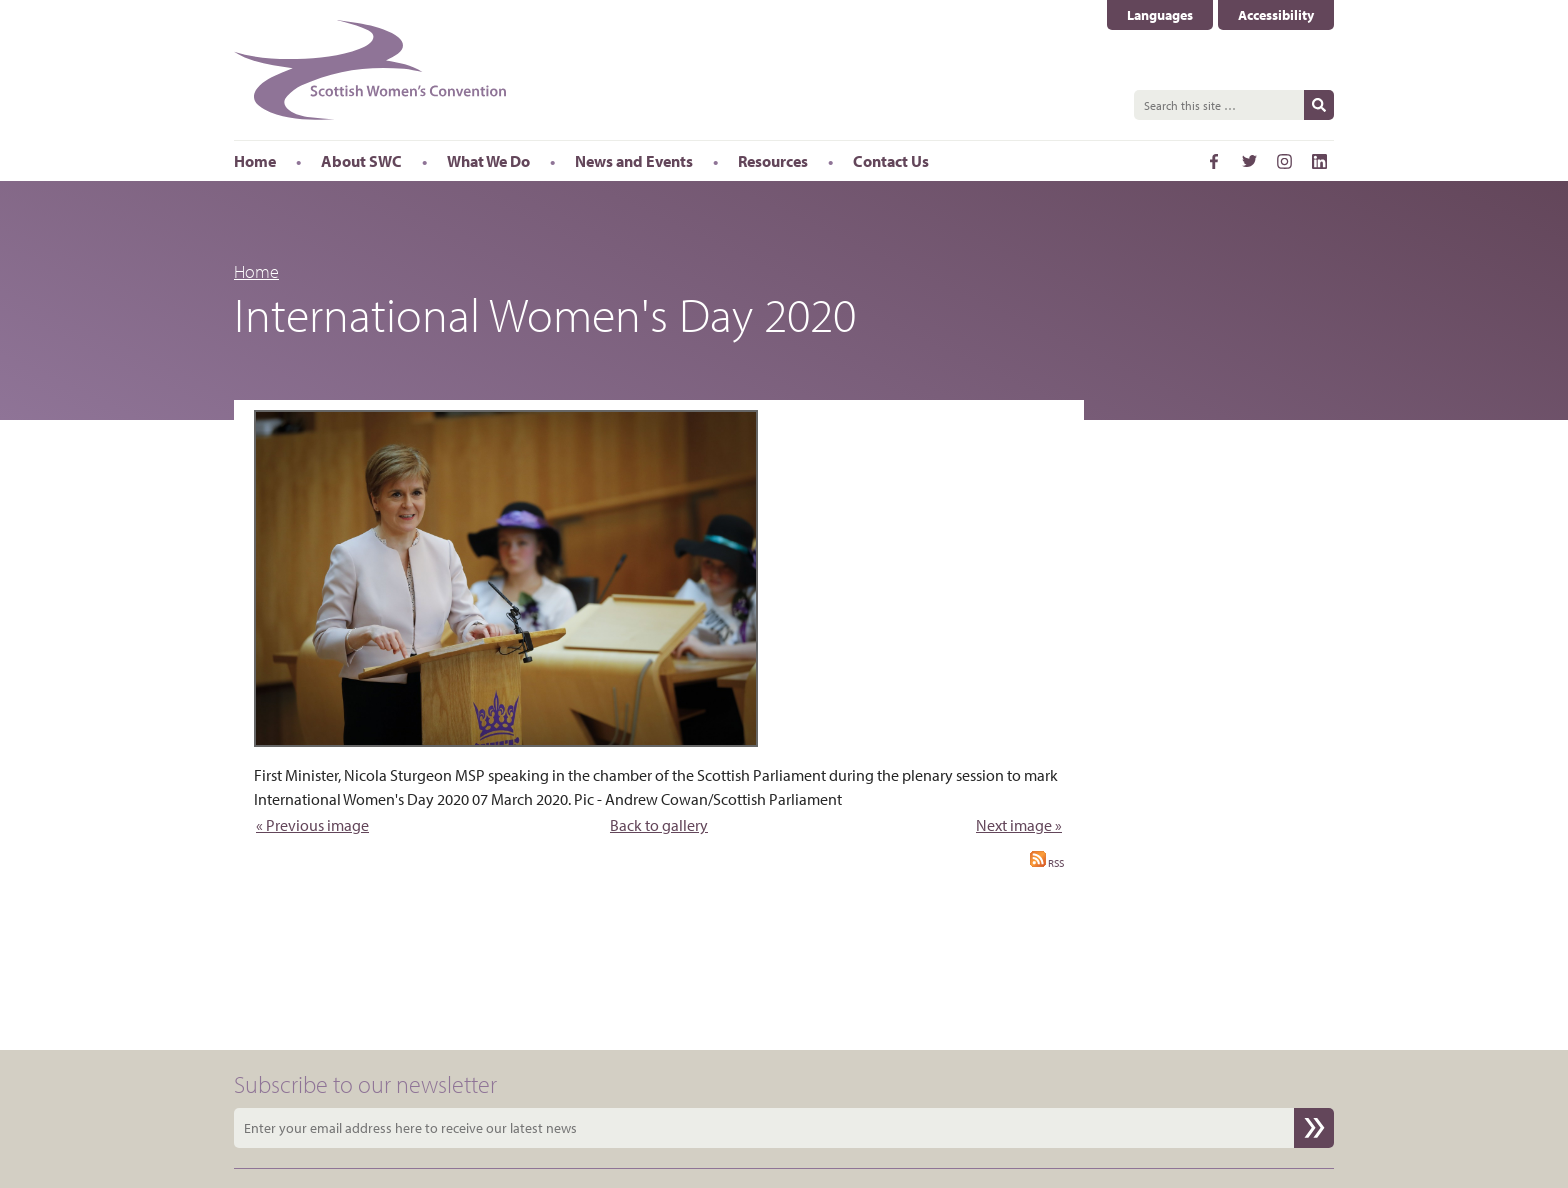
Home (256, 271)
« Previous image (312, 825)
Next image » (1019, 825)
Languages (1160, 15)
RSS (1047, 863)
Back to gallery (659, 825)
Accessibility (1276, 15)
